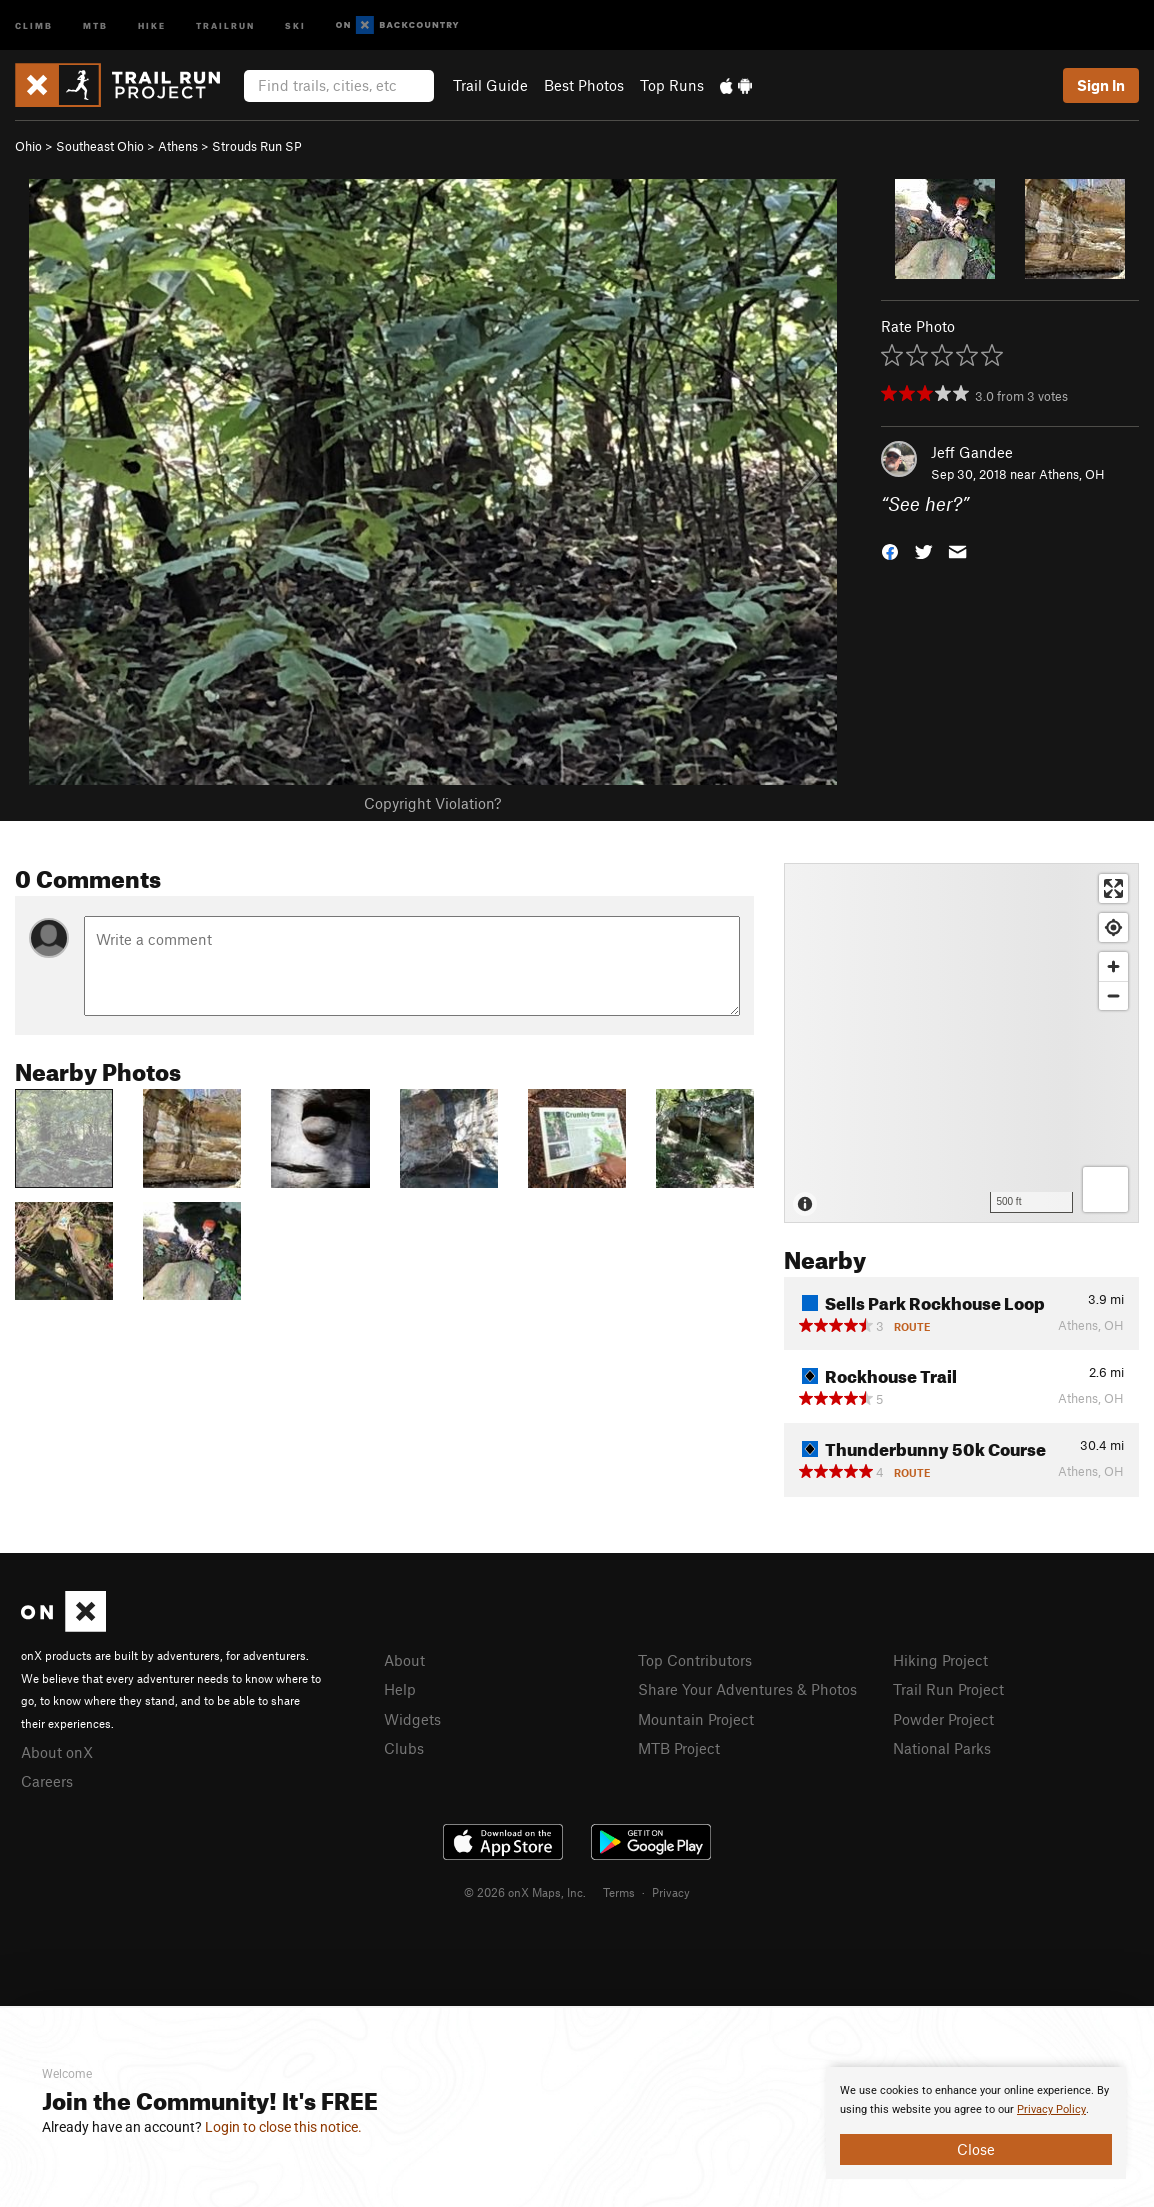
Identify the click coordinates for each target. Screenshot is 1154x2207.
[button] (890, 550)
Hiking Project (940, 1660)
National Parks (942, 1748)
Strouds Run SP (257, 146)
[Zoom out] (1113, 995)
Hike (152, 24)
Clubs (404, 1748)
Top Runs (672, 85)
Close (976, 2149)
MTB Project (679, 1748)
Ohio (28, 146)
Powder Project (943, 1719)
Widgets (412, 1719)
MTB (95, 24)
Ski (295, 24)
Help (400, 1689)
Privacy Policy (1051, 2109)
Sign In (1101, 85)
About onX (57, 1752)
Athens (178, 146)
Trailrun (225, 24)
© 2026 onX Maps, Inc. (525, 1892)
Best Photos (584, 85)
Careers (47, 1781)
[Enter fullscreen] (1113, 888)
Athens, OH (1072, 474)
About (404, 1660)
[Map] (961, 1043)
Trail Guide (490, 85)
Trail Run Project (948, 1689)
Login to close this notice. (283, 2127)
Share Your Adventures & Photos (747, 1689)
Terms (619, 1892)
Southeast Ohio (100, 146)
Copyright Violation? (432, 803)
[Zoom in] (1113, 966)
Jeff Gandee (972, 452)
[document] (976, 2123)
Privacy (671, 1892)
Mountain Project (696, 1719)
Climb (34, 24)
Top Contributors (695, 1660)
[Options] (1105, 1189)
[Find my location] (1113, 927)
